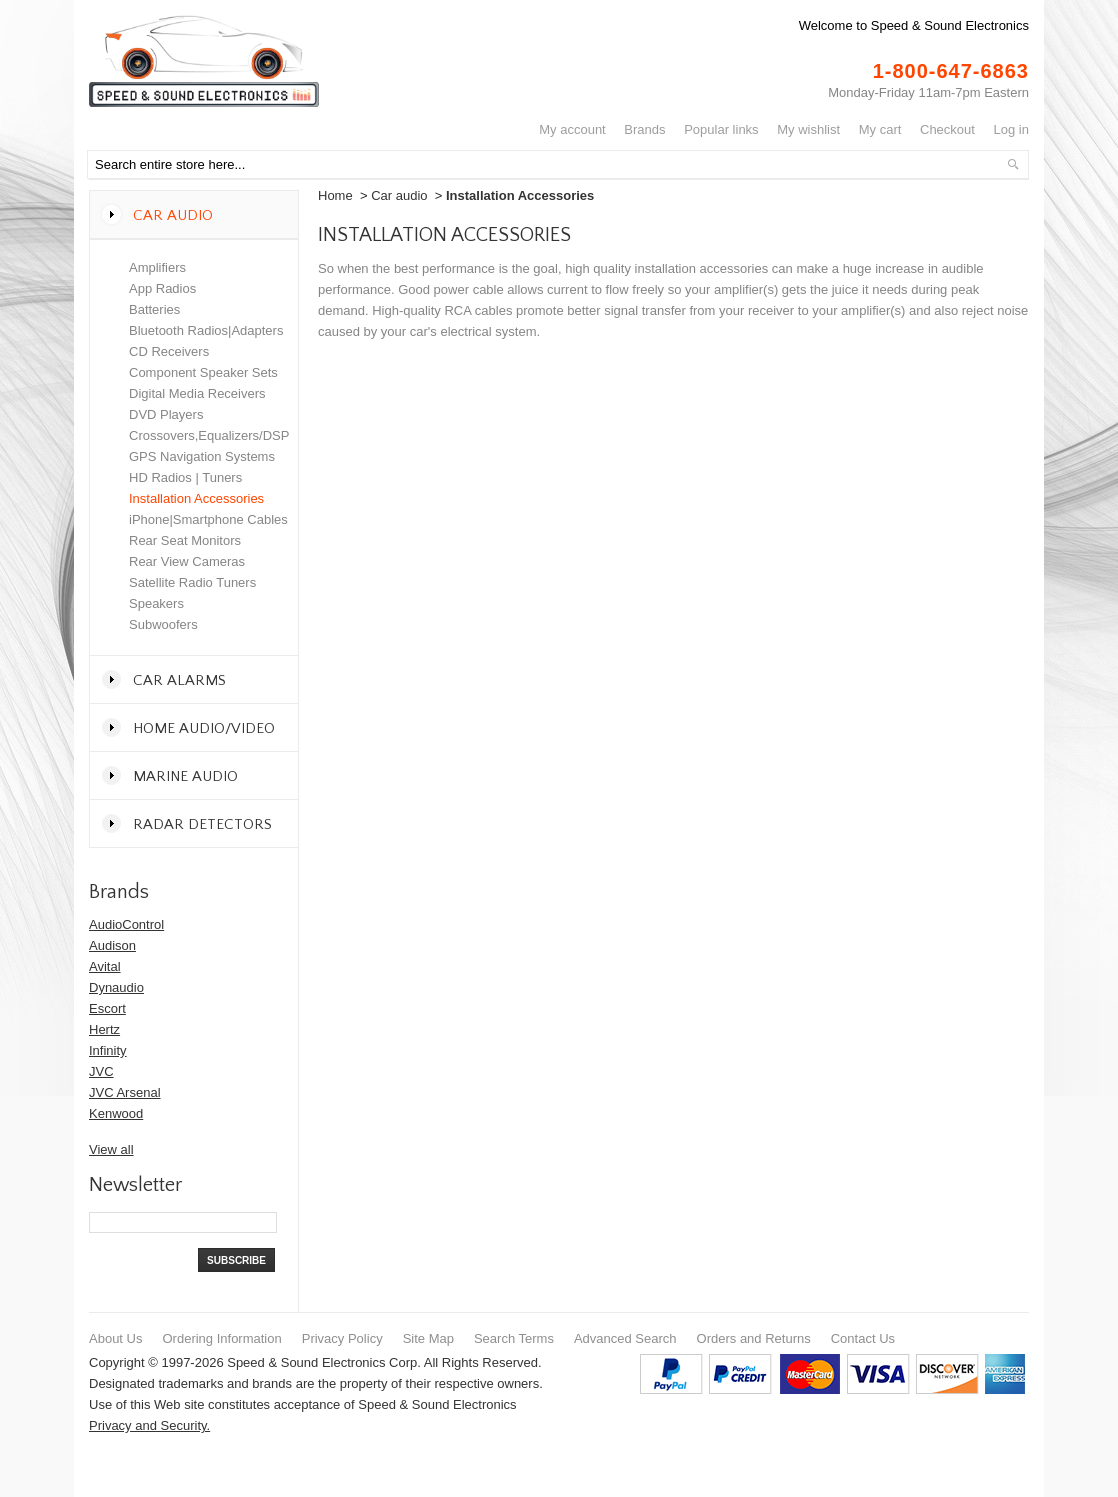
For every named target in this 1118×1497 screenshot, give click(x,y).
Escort (107, 1008)
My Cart (880, 129)
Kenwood (116, 1113)
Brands (644, 129)
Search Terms (514, 1338)
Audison (112, 945)
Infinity (108, 1050)
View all (111, 1149)
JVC (101, 1071)
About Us (115, 1338)
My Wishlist (808, 129)
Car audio (399, 195)
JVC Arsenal (125, 1092)
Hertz (104, 1029)
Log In (1011, 129)
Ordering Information (221, 1338)
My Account (572, 129)
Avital (105, 966)
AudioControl (126, 924)
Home (335, 195)
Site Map (428, 1338)
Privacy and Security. (149, 1425)
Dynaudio (116, 987)
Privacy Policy (342, 1338)
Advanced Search (625, 1338)
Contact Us (863, 1338)
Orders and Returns (754, 1338)
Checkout (947, 129)
